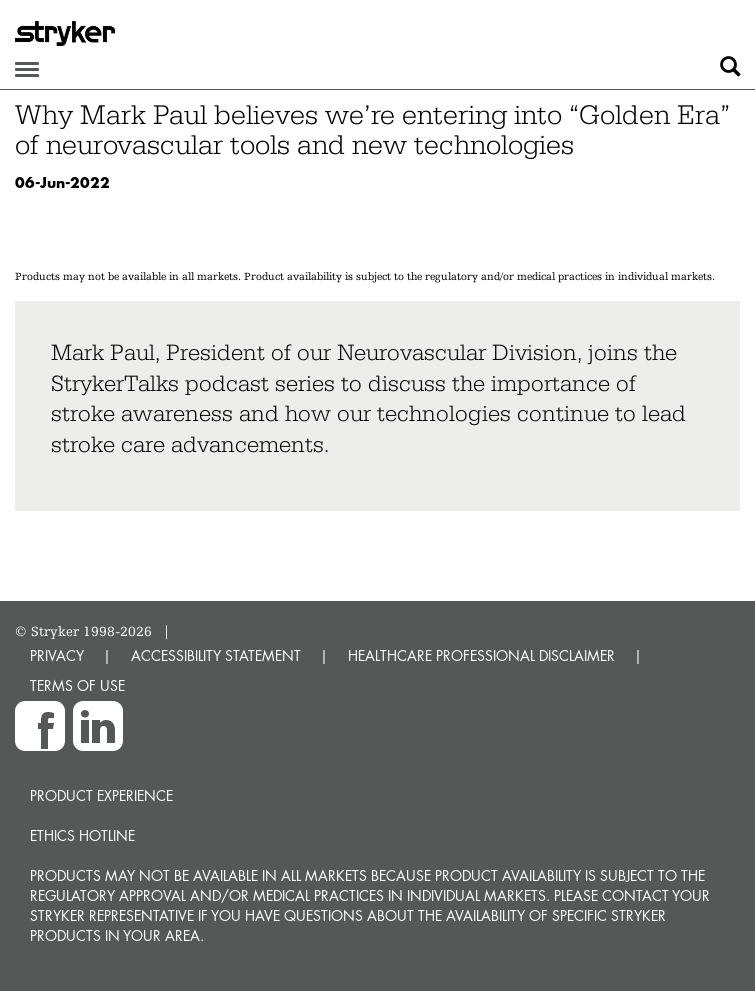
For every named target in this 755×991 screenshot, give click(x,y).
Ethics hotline (82, 835)
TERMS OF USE (77, 685)
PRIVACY (57, 655)
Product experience (101, 795)
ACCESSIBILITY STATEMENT (216, 655)
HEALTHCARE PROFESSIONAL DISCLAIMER (481, 655)
